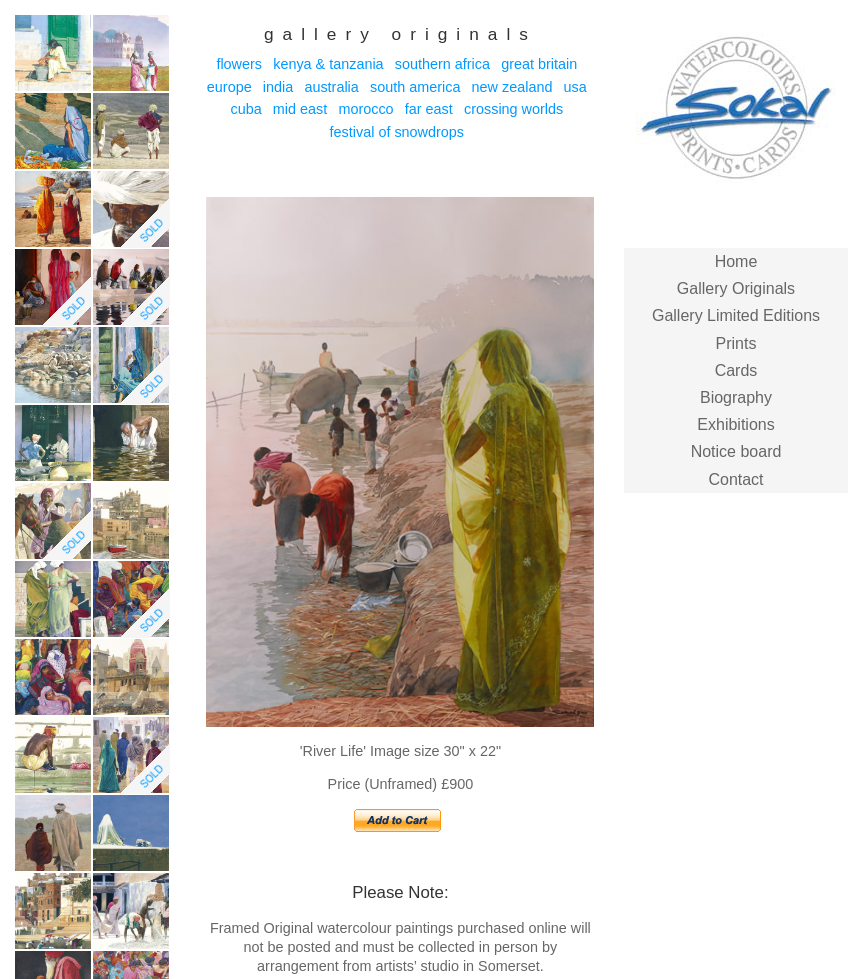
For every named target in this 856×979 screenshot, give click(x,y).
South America (415, 87)
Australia (331, 87)
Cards (736, 370)
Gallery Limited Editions (736, 315)
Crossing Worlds (513, 109)
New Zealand (512, 87)
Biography (736, 397)
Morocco (365, 109)
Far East (429, 109)
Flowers (239, 64)
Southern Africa (442, 64)
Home (736, 261)
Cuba (245, 109)
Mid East (300, 109)
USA (575, 87)
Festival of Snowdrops (397, 132)
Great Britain (539, 64)
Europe (229, 87)
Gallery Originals (736, 288)
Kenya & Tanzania (328, 64)
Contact (735, 479)
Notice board (736, 451)
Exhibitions (735, 424)
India (278, 87)
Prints (736, 343)
